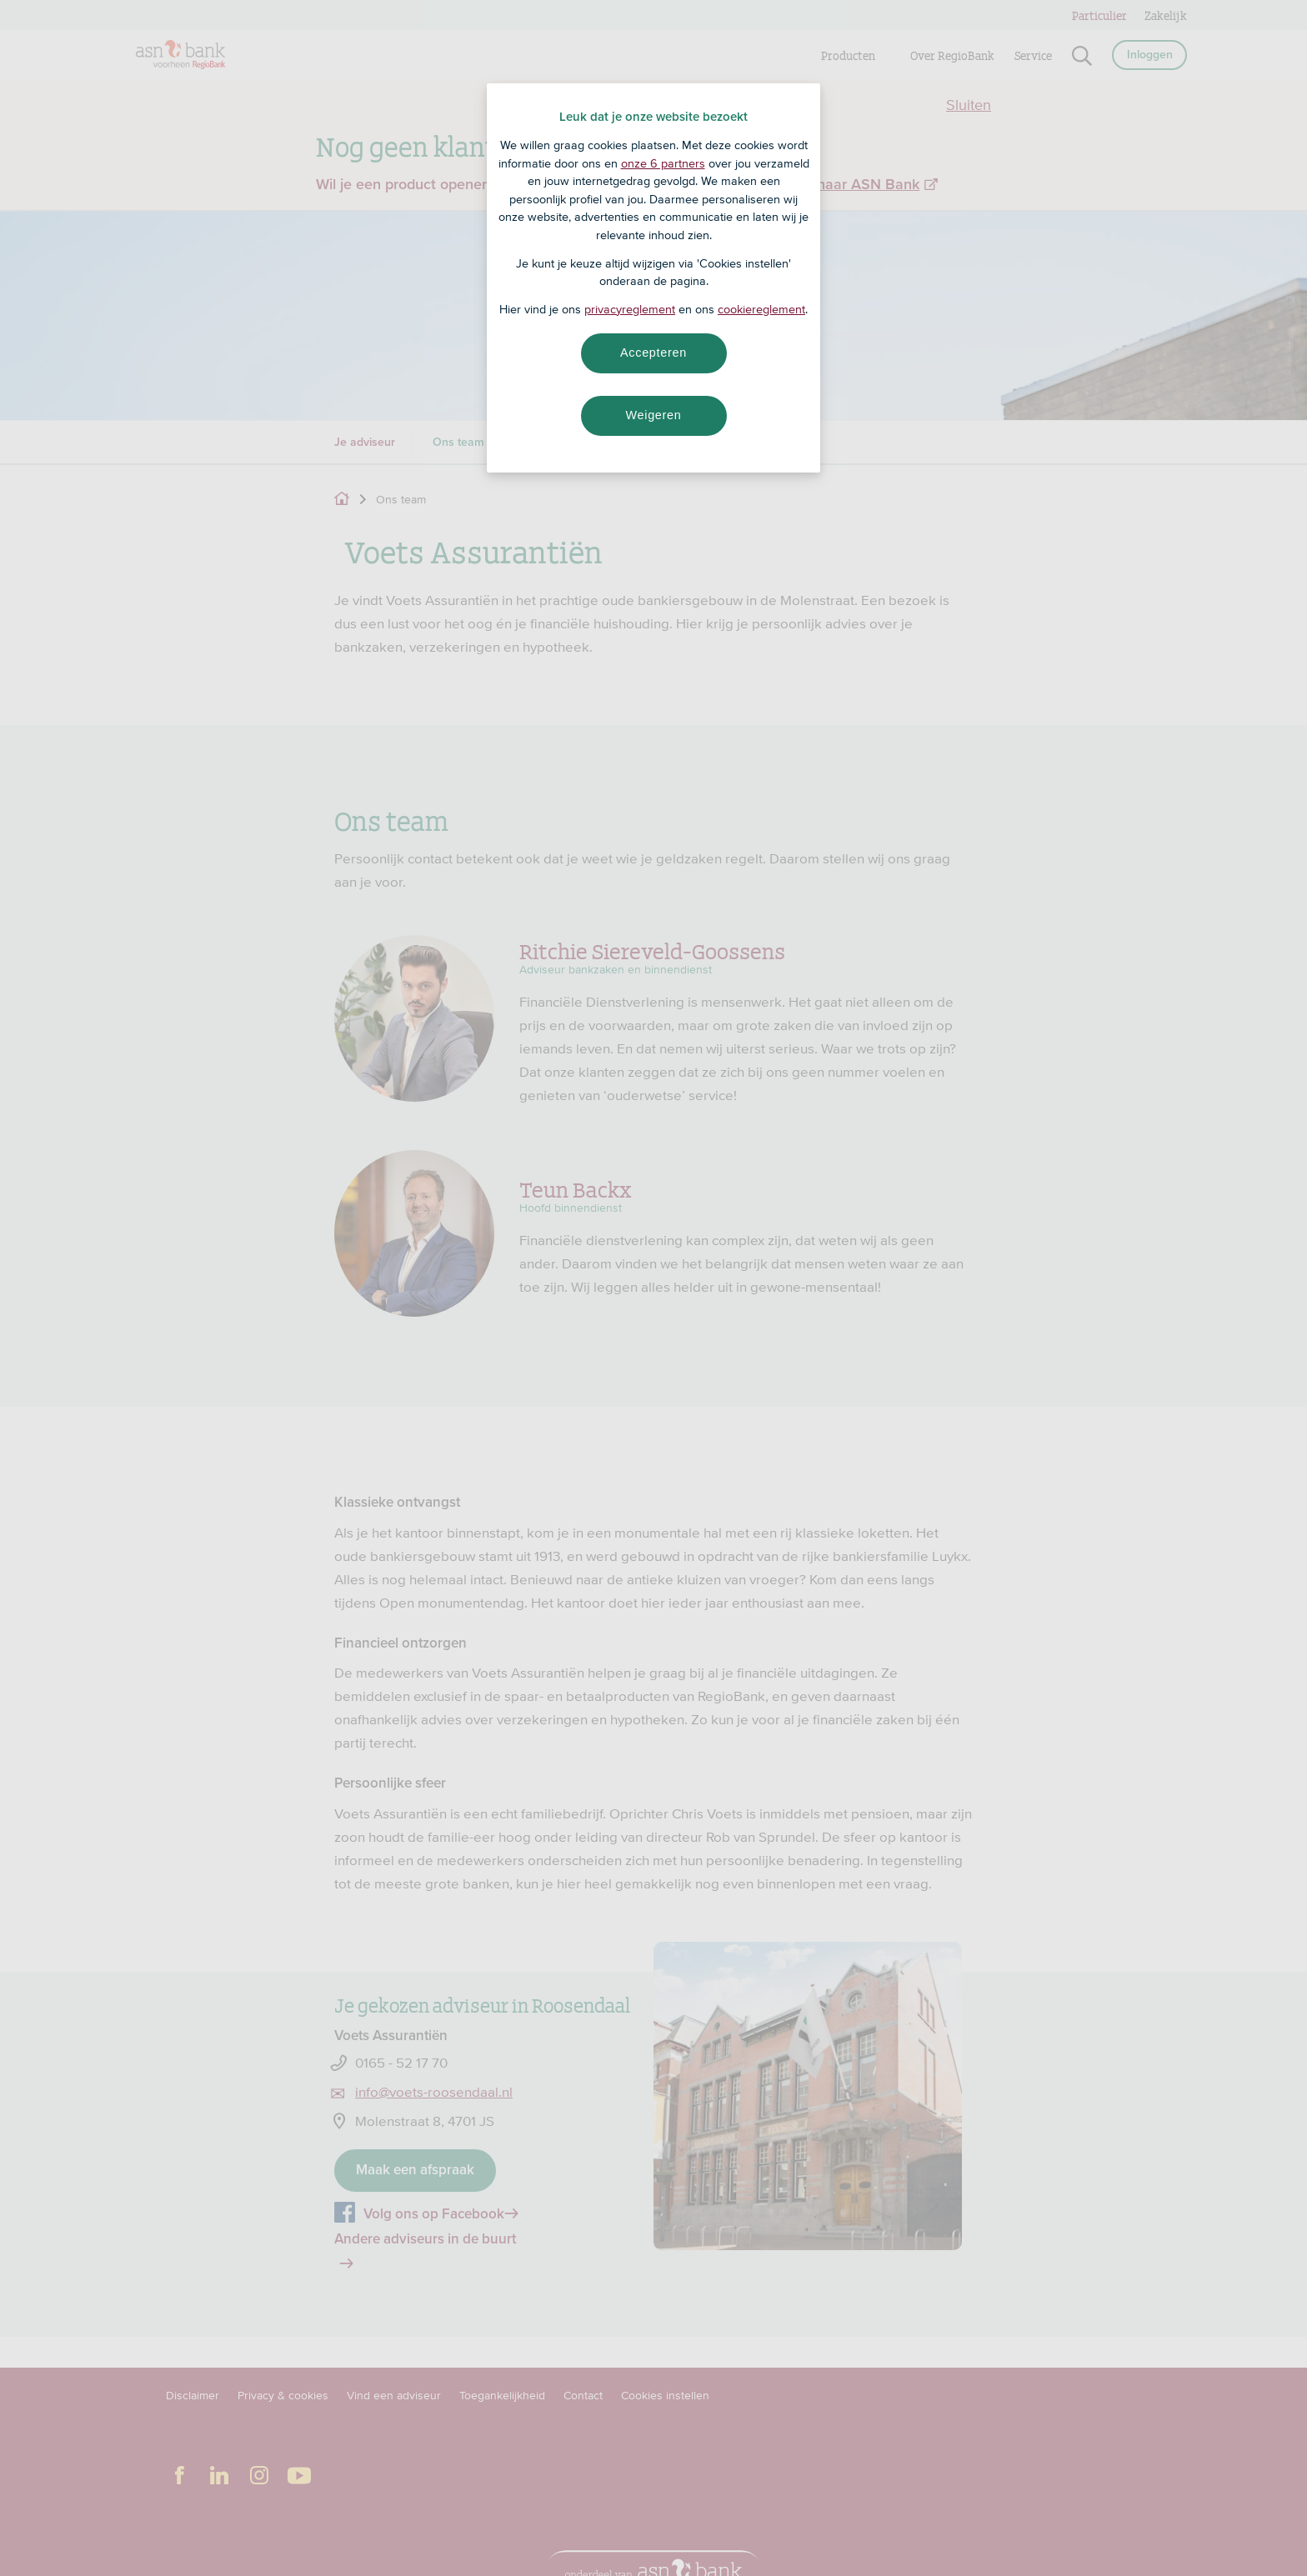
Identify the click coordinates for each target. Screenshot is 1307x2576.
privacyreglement (629, 309)
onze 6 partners (663, 163)
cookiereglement (761, 309)
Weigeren (653, 415)
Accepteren (653, 352)
